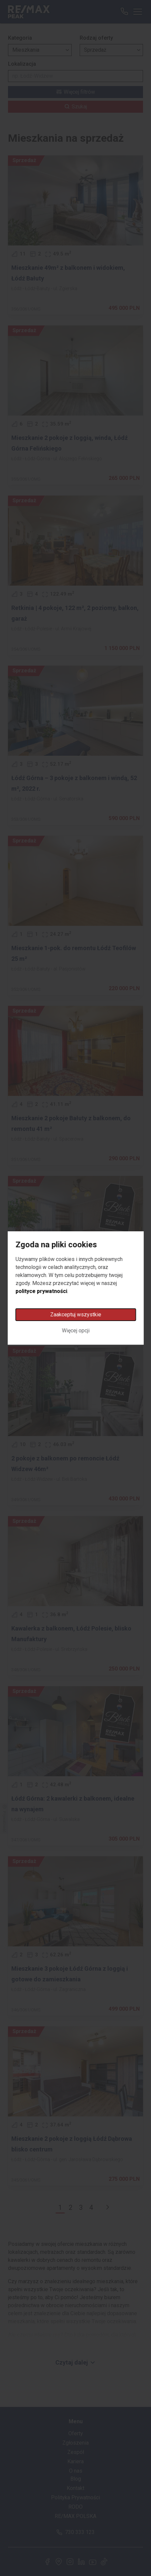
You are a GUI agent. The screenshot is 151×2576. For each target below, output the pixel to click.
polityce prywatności (41, 1291)
